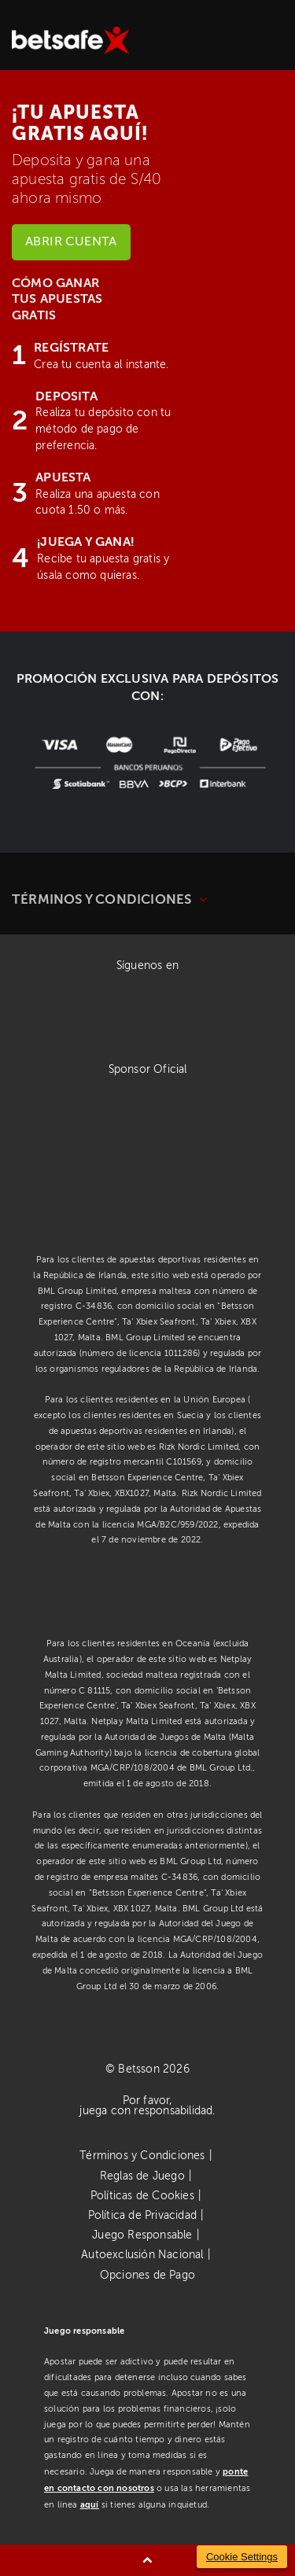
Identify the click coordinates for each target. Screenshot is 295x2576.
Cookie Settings (242, 2557)
